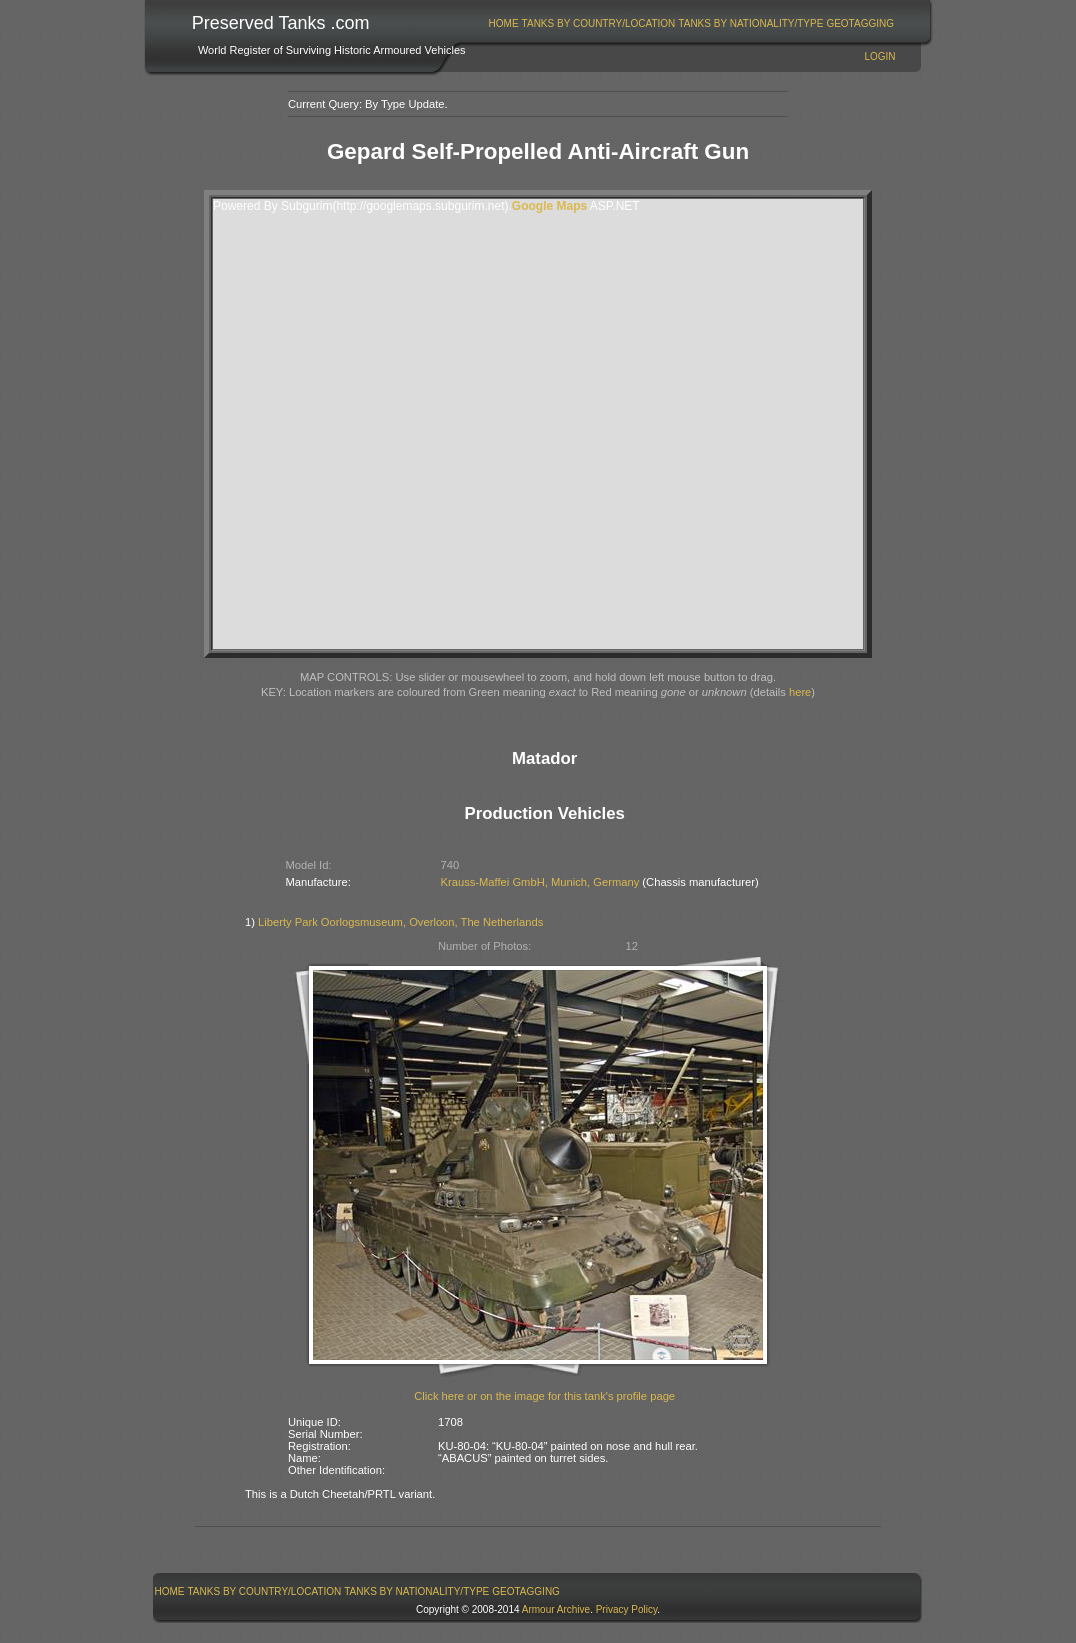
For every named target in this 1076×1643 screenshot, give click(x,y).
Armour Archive (556, 1609)
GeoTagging (860, 23)
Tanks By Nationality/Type (750, 23)
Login (879, 56)
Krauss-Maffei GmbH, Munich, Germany (540, 882)
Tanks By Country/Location (599, 23)
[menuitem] (503, 23)
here (800, 692)
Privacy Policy (627, 1609)
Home (504, 23)
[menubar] (691, 23)
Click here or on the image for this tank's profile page (544, 1396)
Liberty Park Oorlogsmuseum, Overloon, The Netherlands (400, 922)
